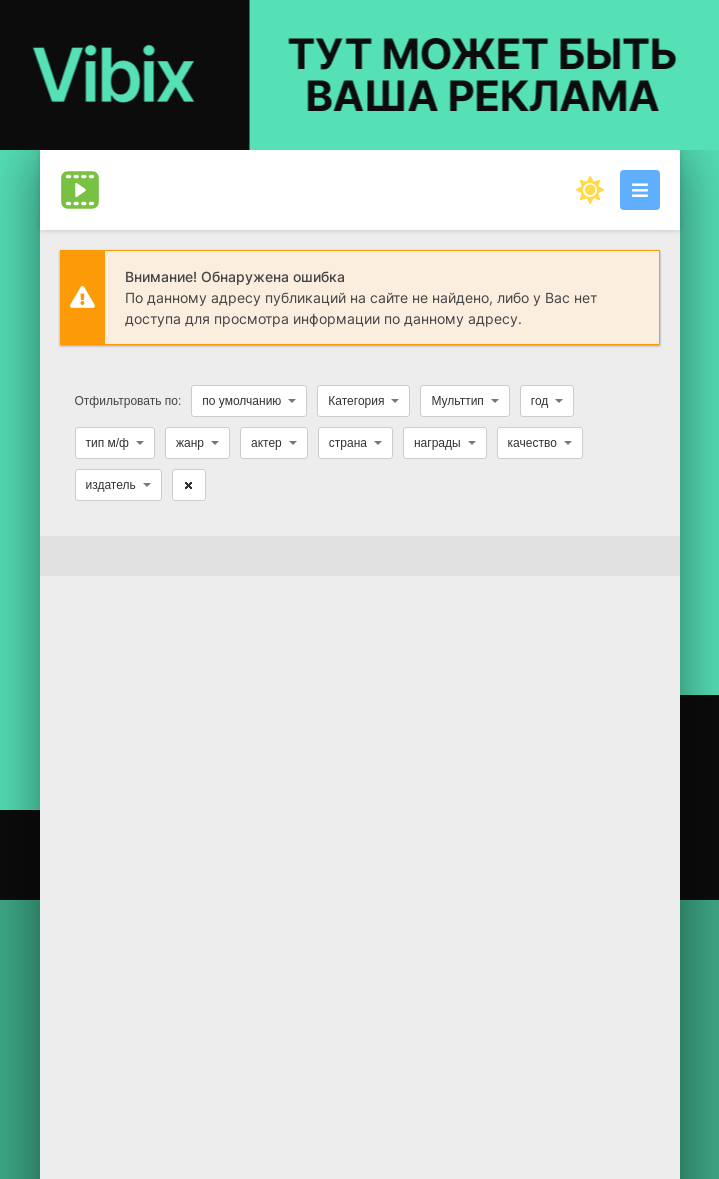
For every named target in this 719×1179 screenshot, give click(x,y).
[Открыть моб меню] (640, 190)
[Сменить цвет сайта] (590, 190)
